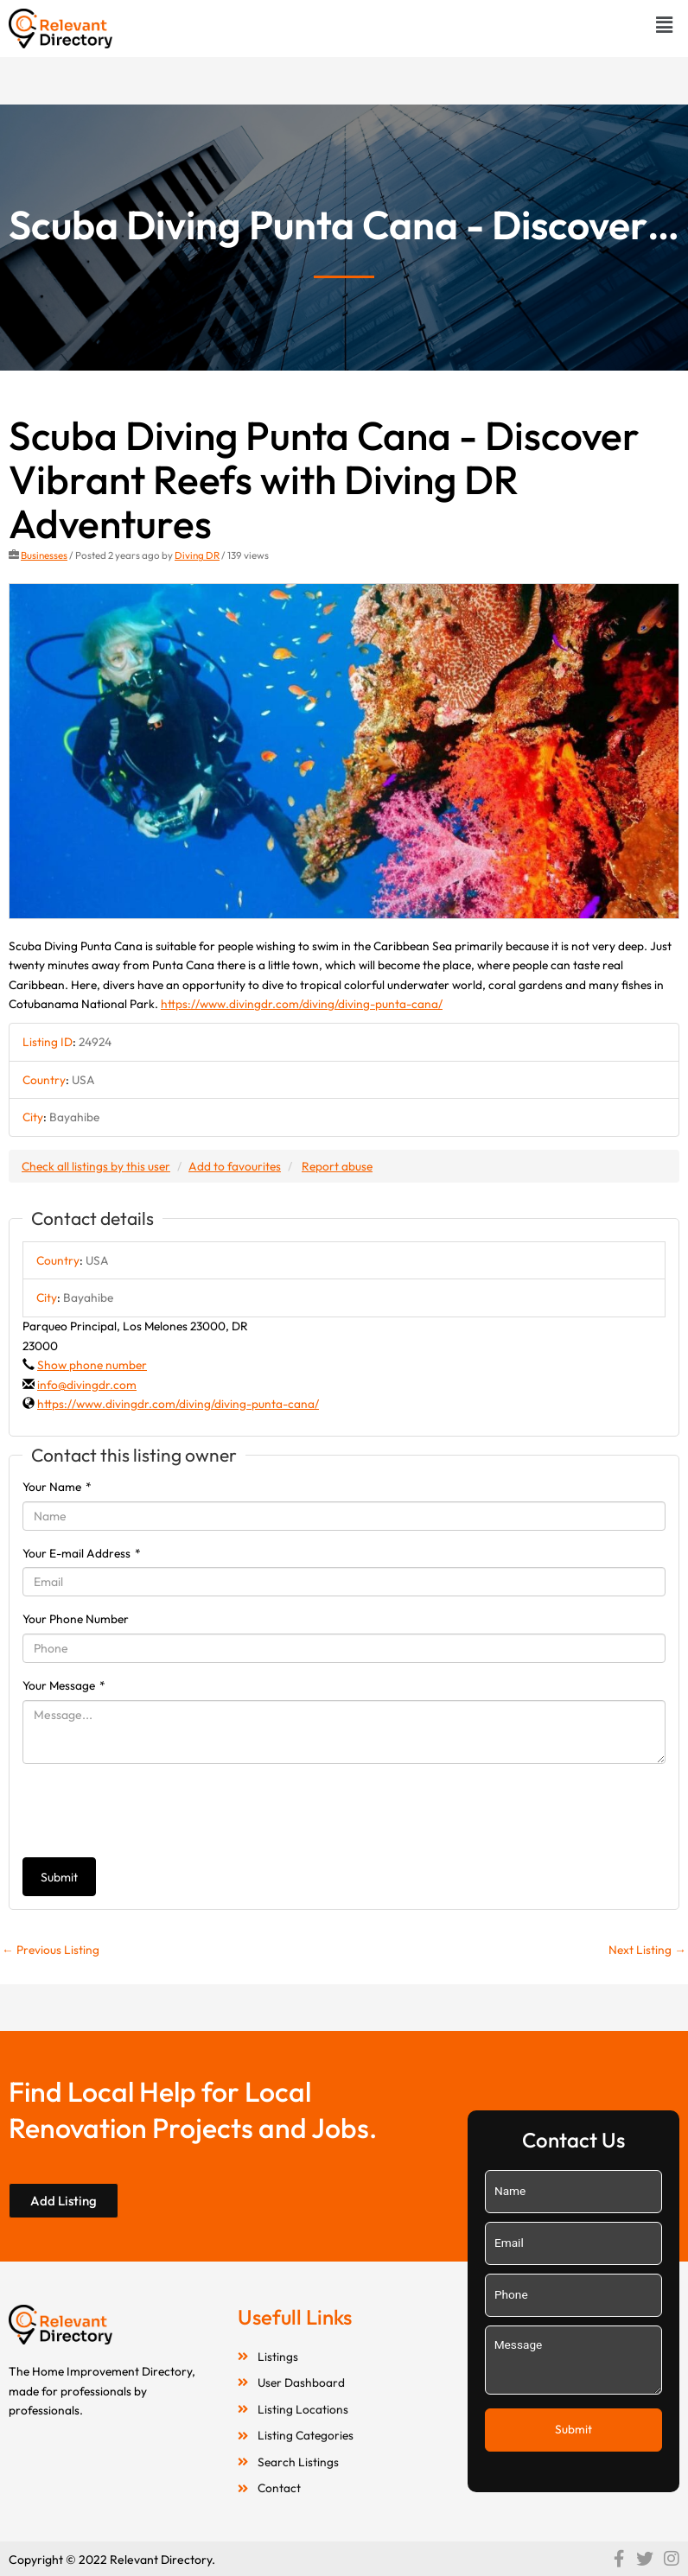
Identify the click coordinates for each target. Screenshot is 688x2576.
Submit (59, 1877)
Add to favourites (234, 1166)
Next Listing (647, 1949)
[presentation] (153, 1810)
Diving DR (197, 555)
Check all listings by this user (96, 1166)
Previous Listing (50, 1949)
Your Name (57, 1486)
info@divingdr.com (87, 1385)
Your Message (63, 1685)
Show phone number (92, 1365)
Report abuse (337, 1166)
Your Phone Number (75, 1619)
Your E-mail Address (81, 1553)
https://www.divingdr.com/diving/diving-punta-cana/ (302, 1004)
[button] (664, 25)
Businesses (44, 555)
